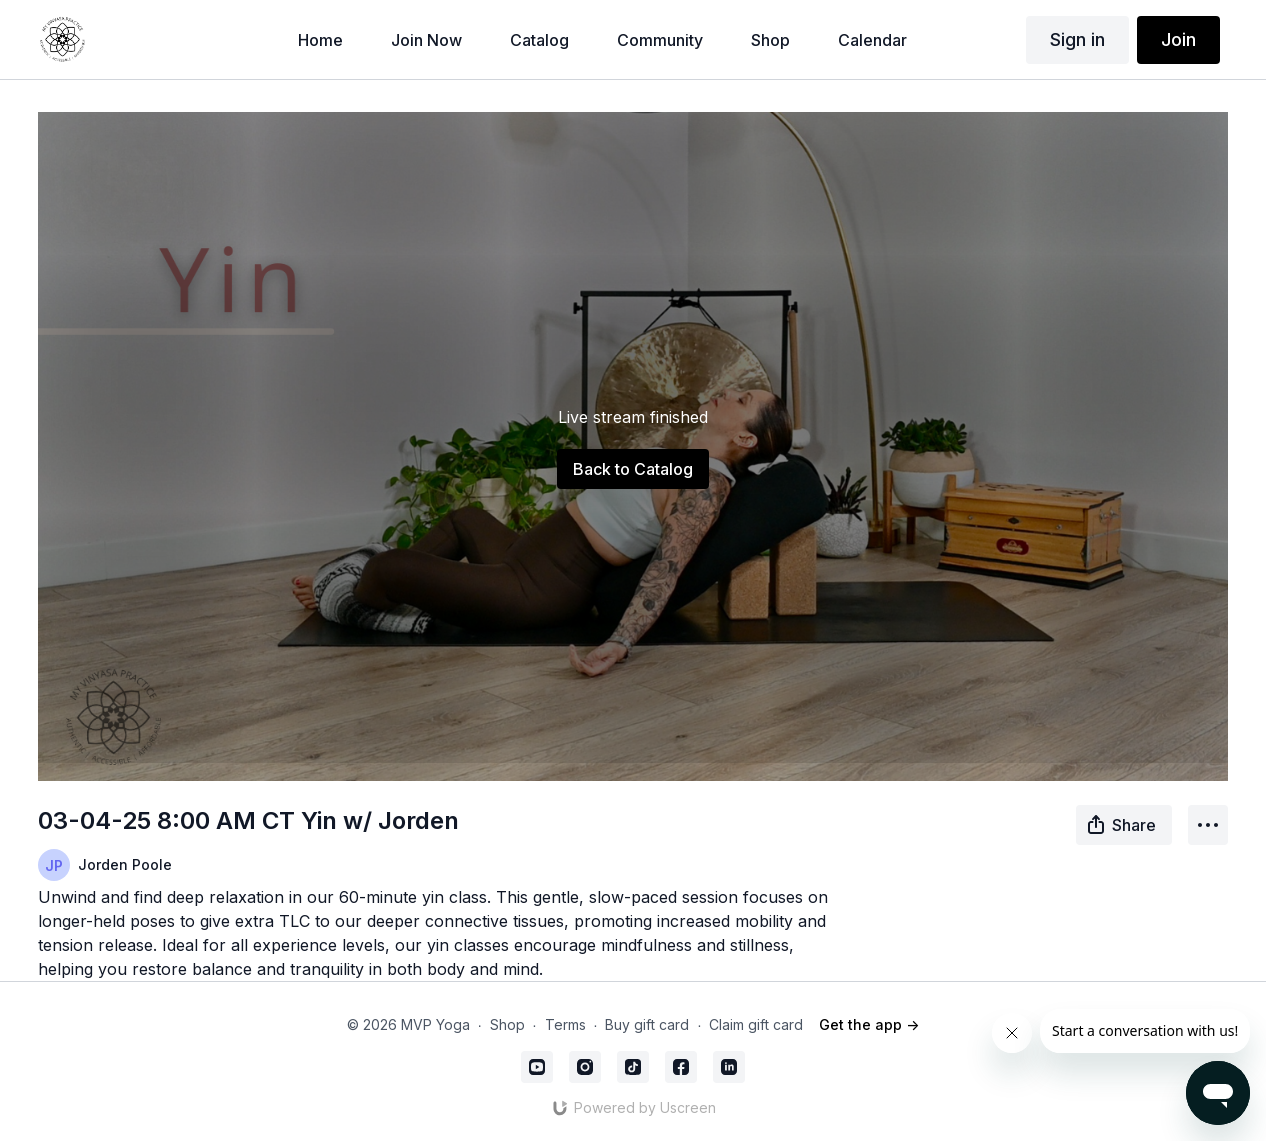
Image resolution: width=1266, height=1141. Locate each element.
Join (1178, 39)
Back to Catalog (633, 469)
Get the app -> (869, 1024)
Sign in (1077, 39)
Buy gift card (647, 1024)
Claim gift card (756, 1024)
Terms (565, 1024)
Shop (507, 1024)
